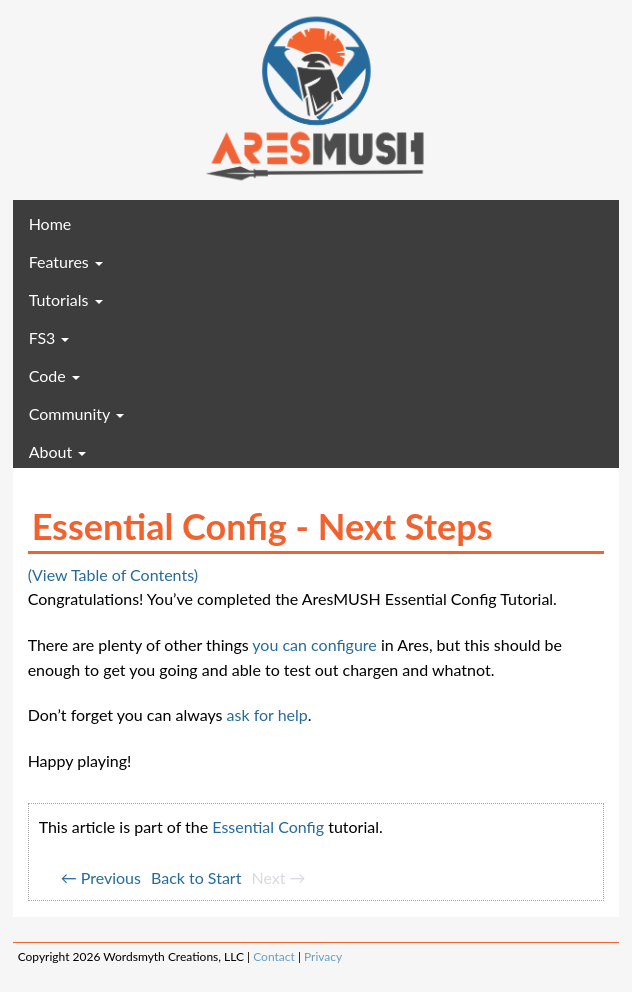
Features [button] (66, 261)
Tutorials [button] (66, 299)
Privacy (323, 956)
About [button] (58, 451)
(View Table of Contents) (113, 574)
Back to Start (196, 877)
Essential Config (268, 826)
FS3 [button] (49, 337)
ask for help (267, 714)
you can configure (314, 644)
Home (79, 223)
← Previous (101, 877)
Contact (274, 956)
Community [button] (76, 413)
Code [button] (54, 375)
